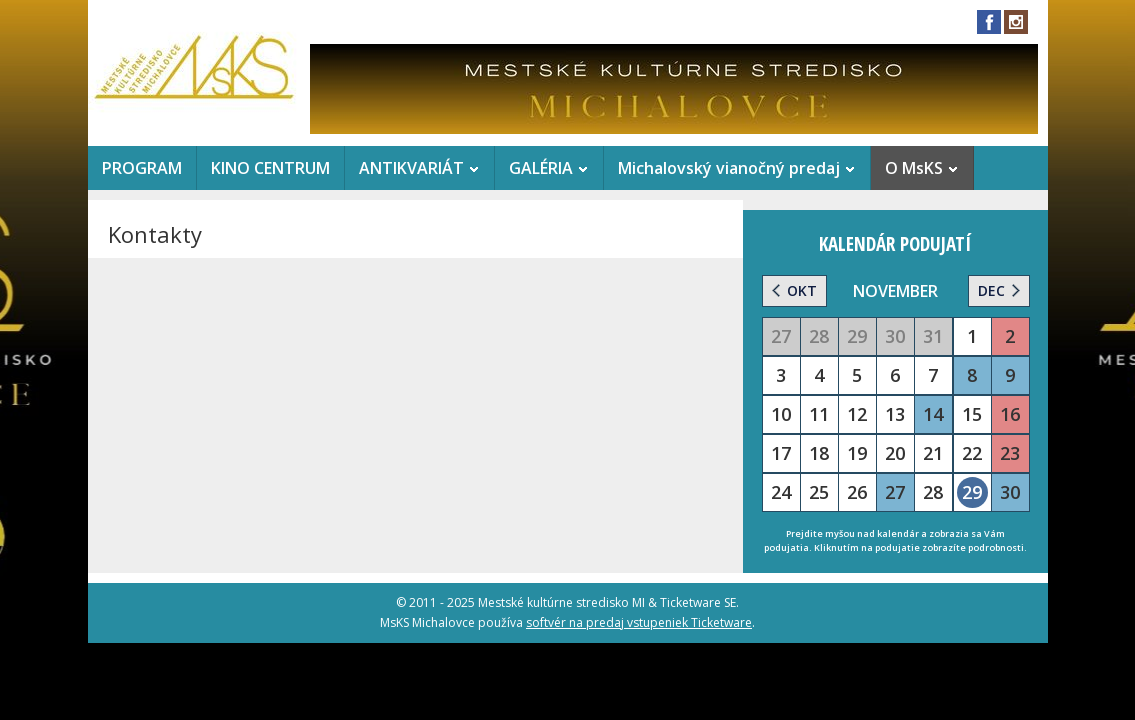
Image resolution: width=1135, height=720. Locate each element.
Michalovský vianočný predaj (729, 168)
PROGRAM (142, 168)
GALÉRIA (541, 168)
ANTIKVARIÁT (411, 168)
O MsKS (914, 168)
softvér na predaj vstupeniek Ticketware (639, 622)
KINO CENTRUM (270, 168)
